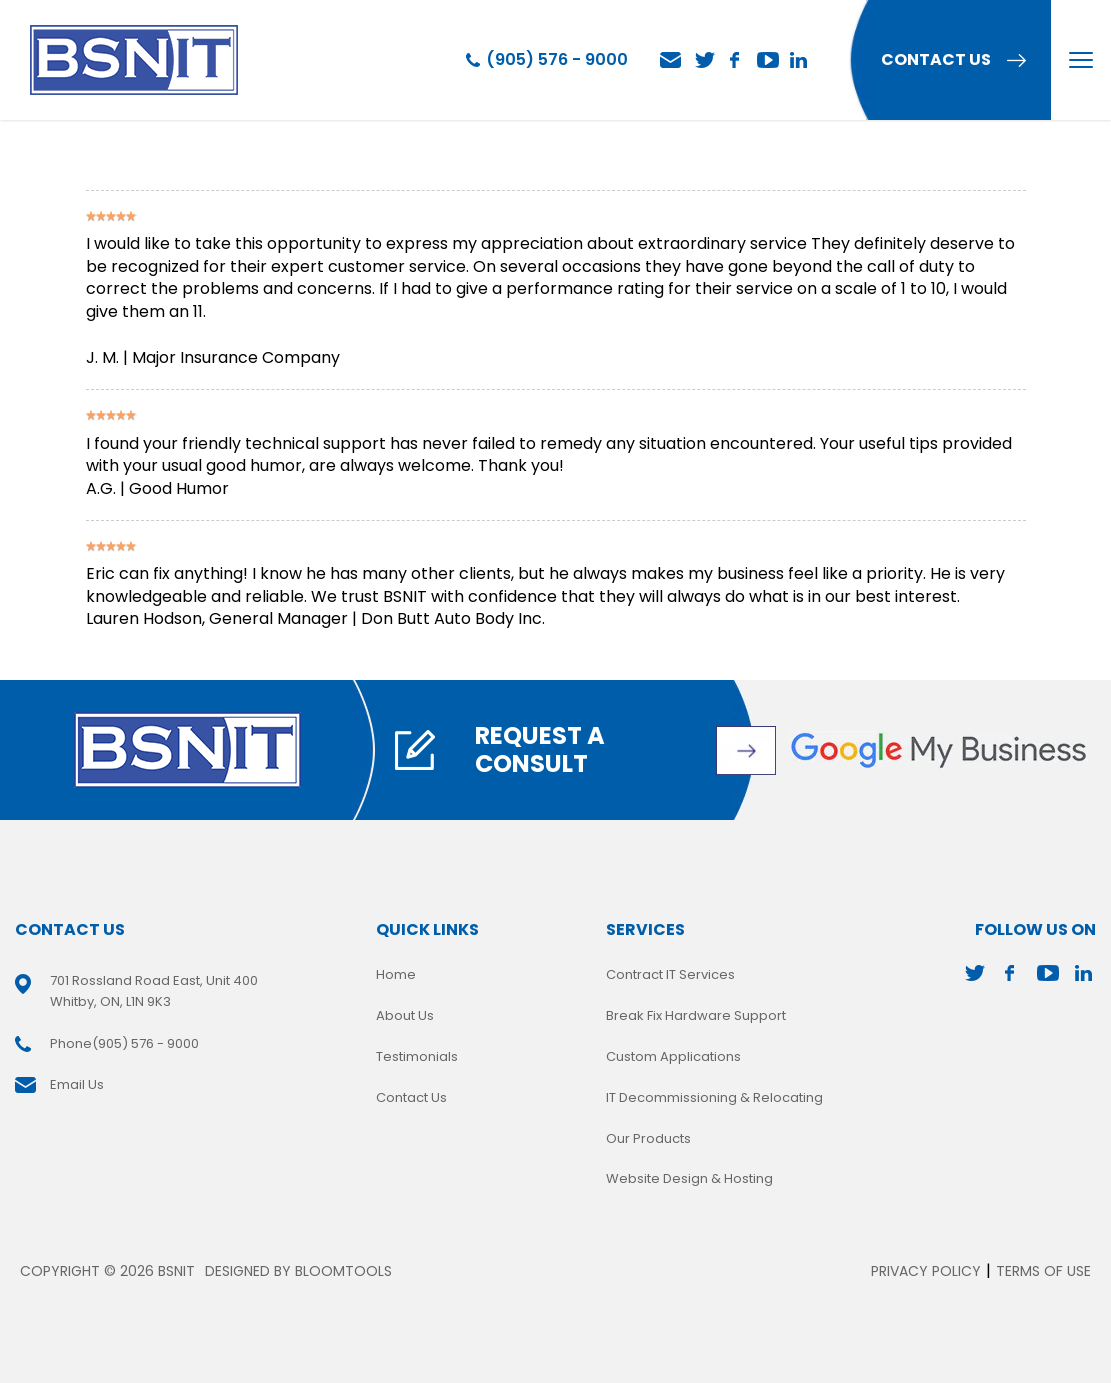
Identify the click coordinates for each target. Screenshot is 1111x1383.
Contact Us (411, 1097)
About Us (405, 1015)
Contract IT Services (670, 974)
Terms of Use (1043, 1271)
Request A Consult (540, 750)
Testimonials (417, 1056)
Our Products (648, 1138)
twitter (704, 60)
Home (396, 974)
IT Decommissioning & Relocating (714, 1097)
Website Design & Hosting (689, 1178)
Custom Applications (673, 1056)
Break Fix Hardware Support (696, 1015)
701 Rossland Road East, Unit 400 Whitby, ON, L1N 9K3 (154, 991)
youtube (768, 60)
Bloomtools (343, 1271)
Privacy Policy (926, 1271)
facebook (736, 60)
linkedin (800, 60)
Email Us (670, 60)
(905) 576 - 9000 (557, 60)
